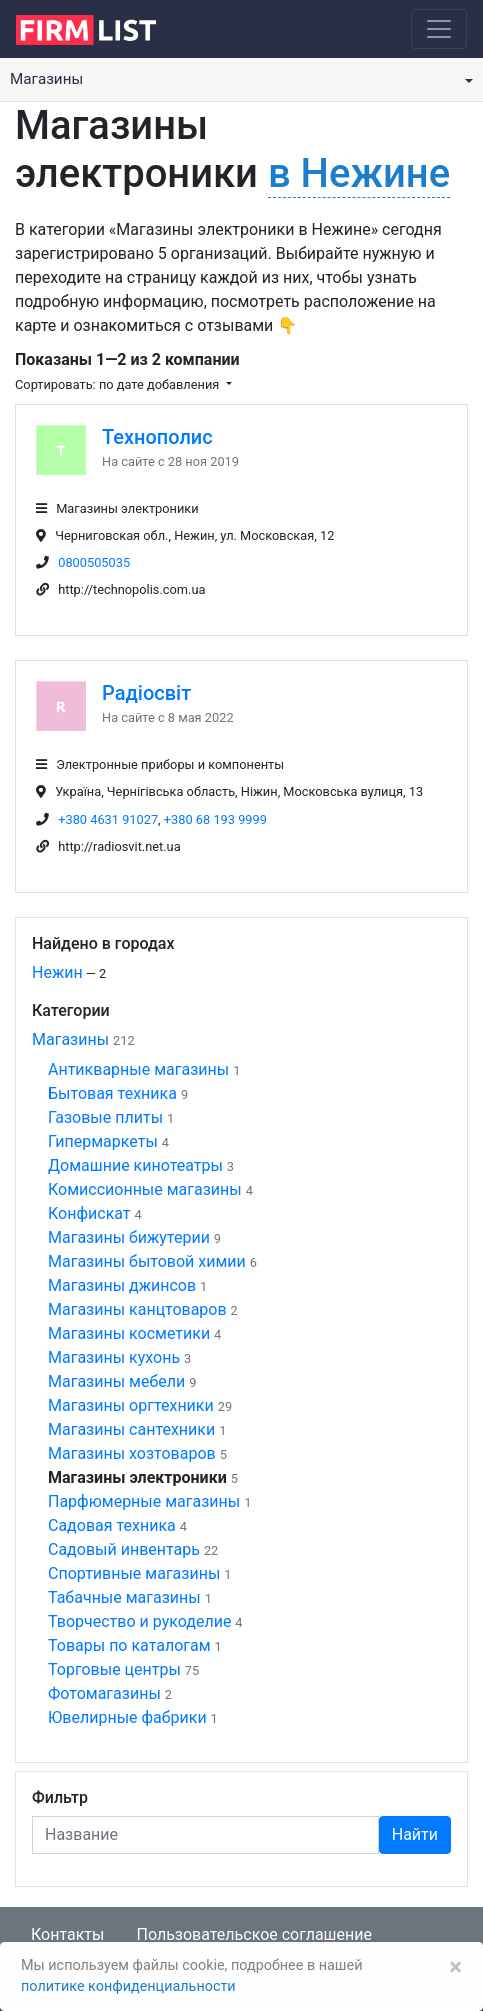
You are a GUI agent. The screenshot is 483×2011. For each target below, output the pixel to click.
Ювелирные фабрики (127, 1717)
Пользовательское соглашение (254, 1934)
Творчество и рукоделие (139, 1621)
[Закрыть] (455, 1967)
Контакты (67, 1934)
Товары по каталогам (129, 1645)
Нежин (57, 972)
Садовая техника (112, 1525)
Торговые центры (114, 1669)
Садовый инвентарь (124, 1549)
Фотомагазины (104, 1693)
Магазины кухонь (114, 1357)
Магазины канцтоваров (137, 1309)
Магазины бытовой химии (147, 1261)
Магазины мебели (116, 1381)
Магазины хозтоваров (132, 1453)
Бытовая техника (112, 1093)
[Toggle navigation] (439, 29)
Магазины (70, 1039)
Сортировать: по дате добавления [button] (118, 384)
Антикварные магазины (138, 1069)
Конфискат (89, 1213)
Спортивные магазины (134, 1573)
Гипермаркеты (103, 1141)
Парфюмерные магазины (144, 1501)
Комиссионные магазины (145, 1189)
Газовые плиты (105, 1117)
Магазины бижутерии (129, 1237)
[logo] (101, 28)
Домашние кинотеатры (135, 1165)
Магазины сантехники (131, 1429)
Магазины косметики (129, 1333)
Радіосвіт (146, 693)
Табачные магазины (124, 1597)
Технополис (157, 437)
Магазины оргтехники (131, 1405)
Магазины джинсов (122, 1285)
